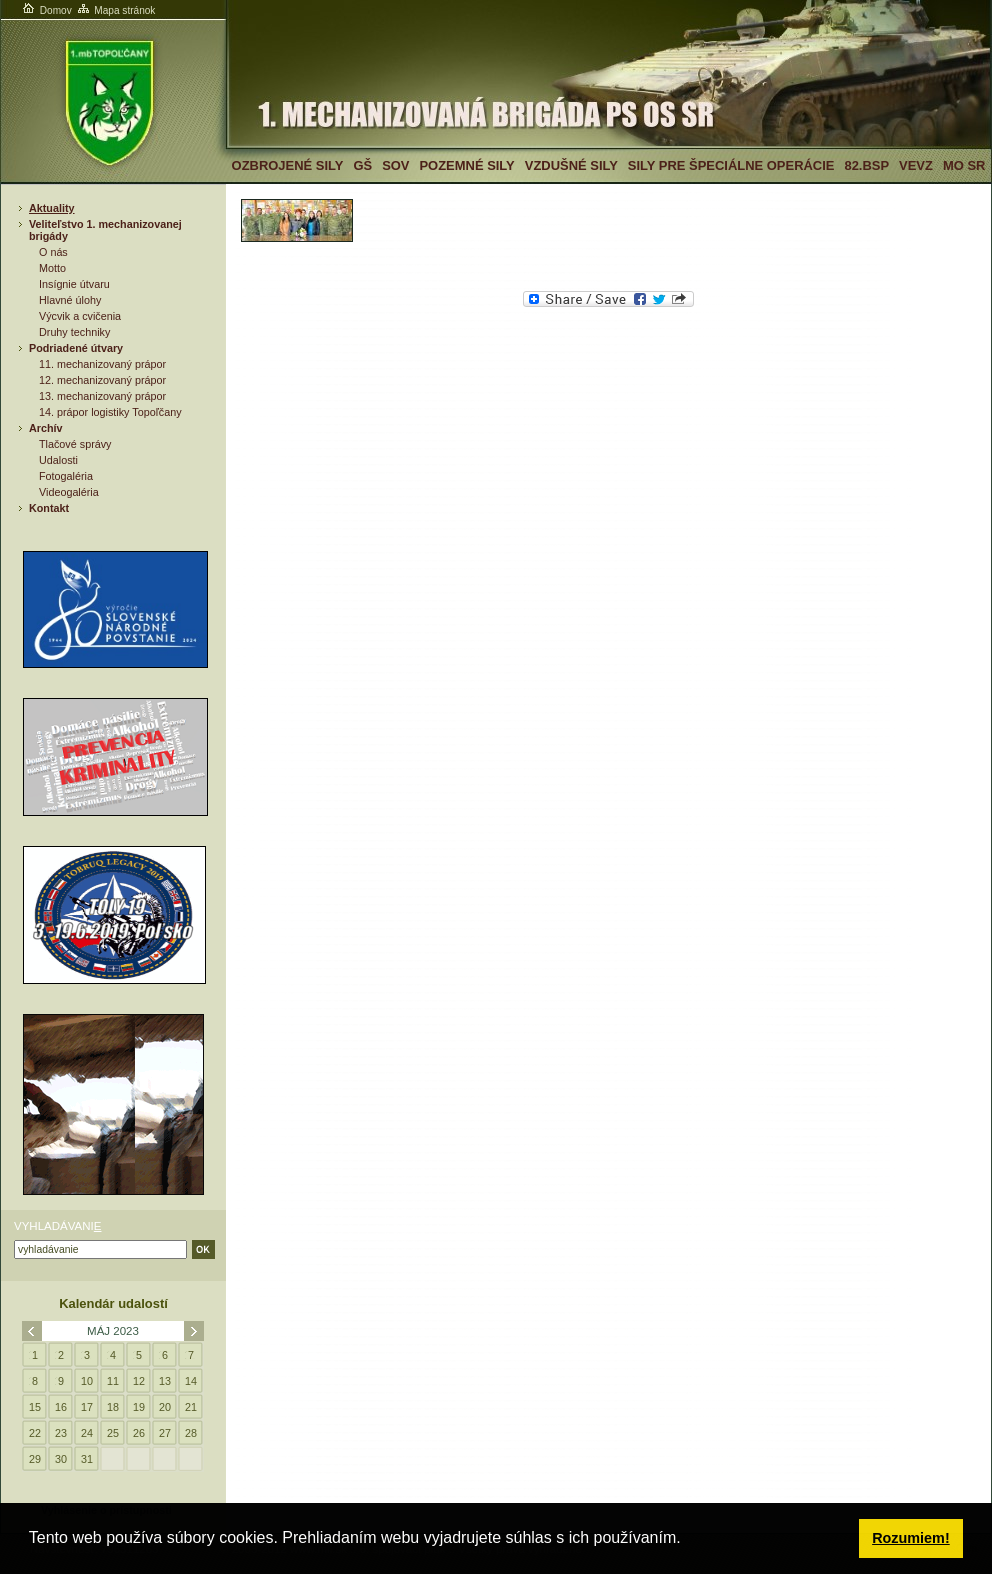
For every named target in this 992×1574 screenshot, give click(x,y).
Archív (46, 428)
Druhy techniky (74, 332)
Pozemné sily (466, 165)
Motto (52, 268)
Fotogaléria (66, 476)
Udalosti (58, 460)
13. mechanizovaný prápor (102, 396)
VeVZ (916, 165)
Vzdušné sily (571, 165)
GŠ (362, 165)
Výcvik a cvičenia (80, 316)
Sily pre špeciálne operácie (731, 165)
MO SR (964, 165)
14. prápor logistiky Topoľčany (110, 412)
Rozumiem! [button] (911, 1538)
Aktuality (52, 208)
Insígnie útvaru (74, 284)
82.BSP (866, 165)
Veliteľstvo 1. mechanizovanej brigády (105, 230)
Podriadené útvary (76, 348)
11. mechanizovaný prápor (102, 364)
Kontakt (49, 508)
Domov (46, 10)
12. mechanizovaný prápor (102, 380)
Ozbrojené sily (288, 165)
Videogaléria (69, 492)
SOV (395, 165)
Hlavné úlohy (70, 300)
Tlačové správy (75, 444)
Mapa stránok (115, 10)
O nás (53, 252)
